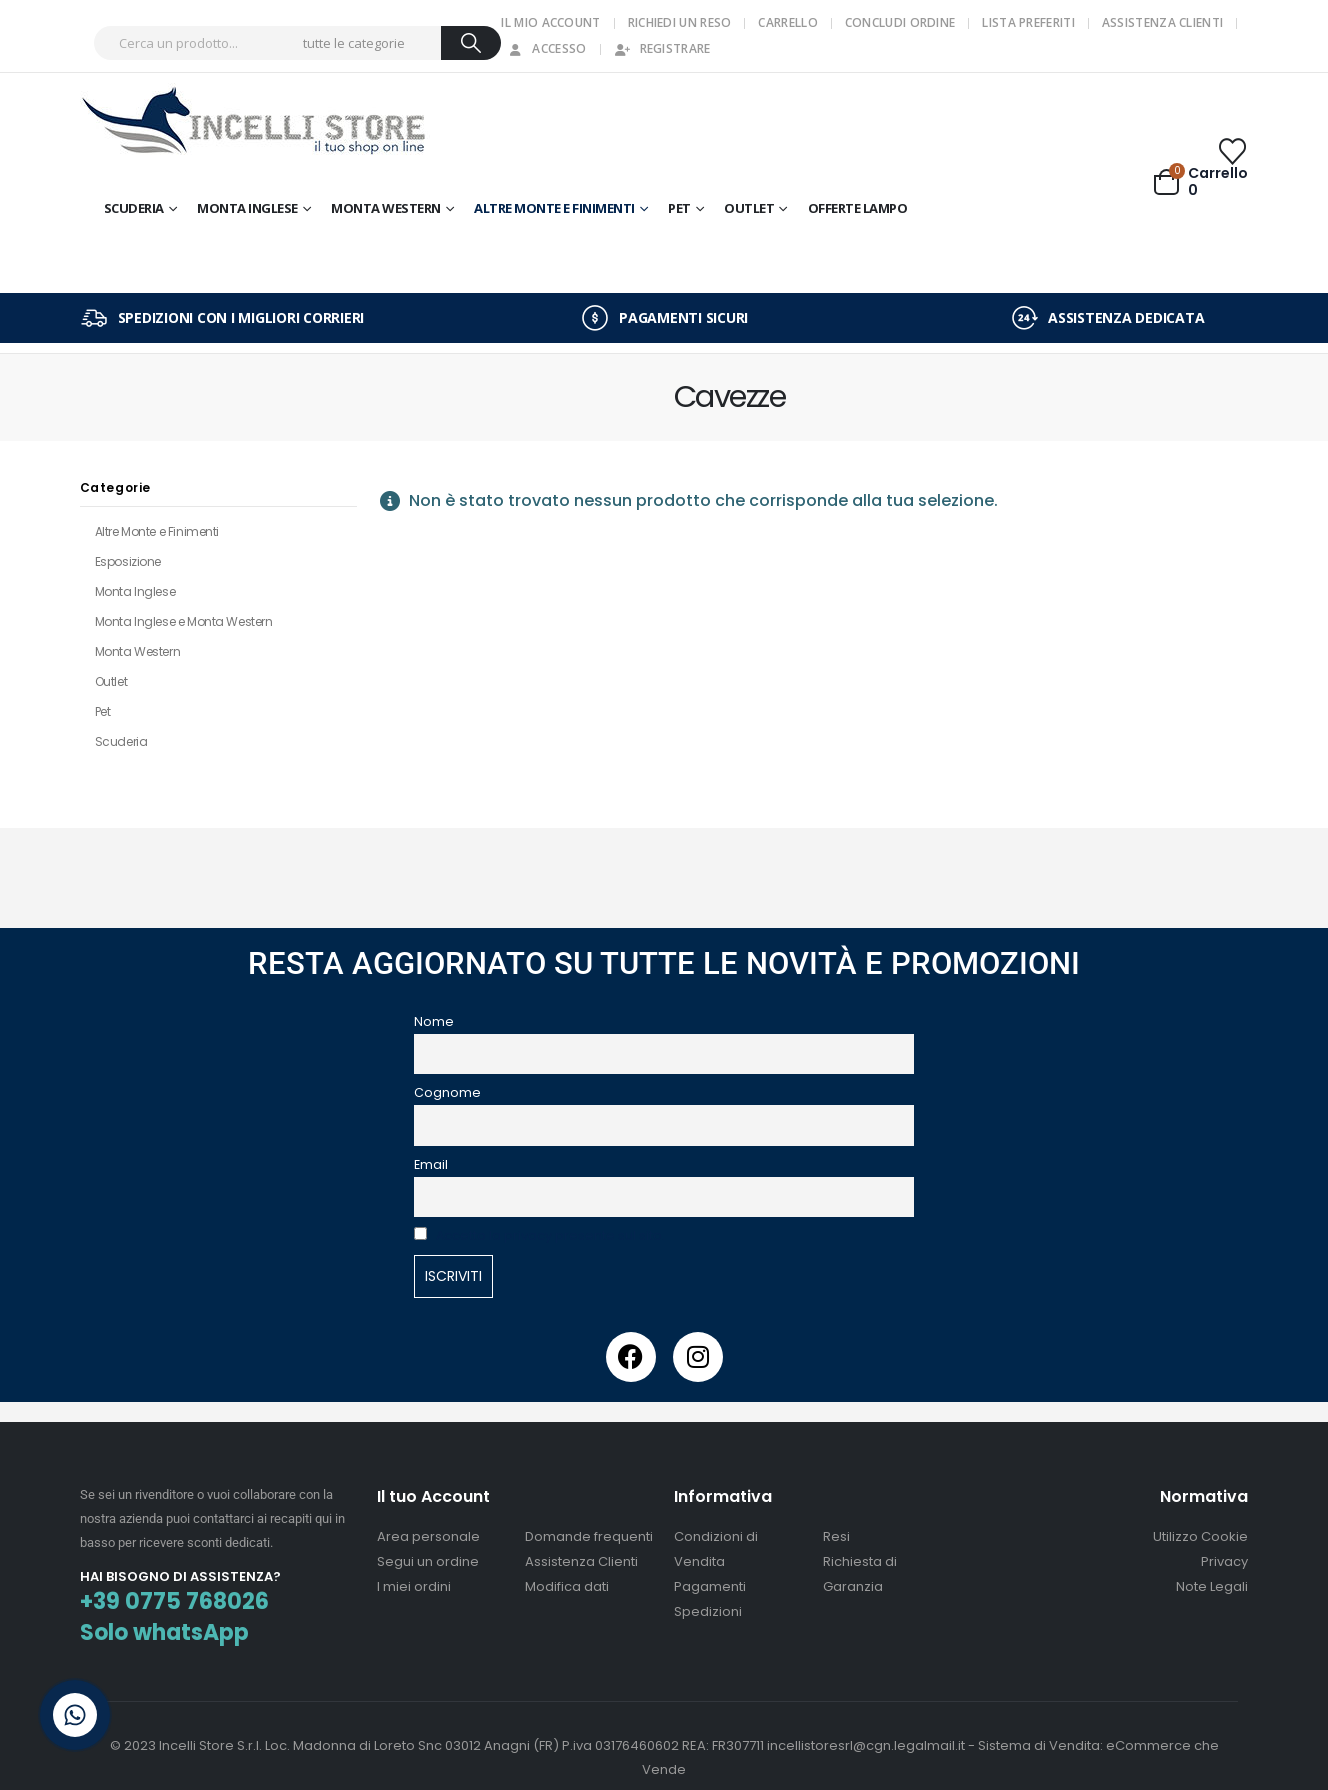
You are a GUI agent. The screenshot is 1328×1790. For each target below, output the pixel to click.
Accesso (546, 48)
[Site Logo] (255, 123)
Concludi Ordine (900, 22)
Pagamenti (710, 1586)
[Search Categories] (369, 43)
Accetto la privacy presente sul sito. (550, 1235)
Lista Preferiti (1028, 22)
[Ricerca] (471, 43)
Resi (836, 1536)
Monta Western (386, 208)
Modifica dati (567, 1586)
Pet (679, 208)
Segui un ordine (428, 1561)
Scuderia (134, 208)
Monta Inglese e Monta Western (184, 621)
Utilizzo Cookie (1200, 1536)
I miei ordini (414, 1586)
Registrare (662, 48)
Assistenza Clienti (1162, 22)
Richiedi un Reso (680, 22)
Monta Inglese (247, 208)
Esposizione (128, 561)
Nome (434, 1021)
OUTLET (749, 208)
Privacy (1224, 1561)
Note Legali (1212, 1586)
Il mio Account (550, 22)
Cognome (447, 1092)
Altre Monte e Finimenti (554, 208)
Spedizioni (708, 1611)
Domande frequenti (589, 1536)
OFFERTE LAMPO (858, 208)
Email (431, 1164)
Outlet (111, 681)
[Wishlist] (1232, 151)
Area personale (428, 1536)
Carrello (787, 22)
